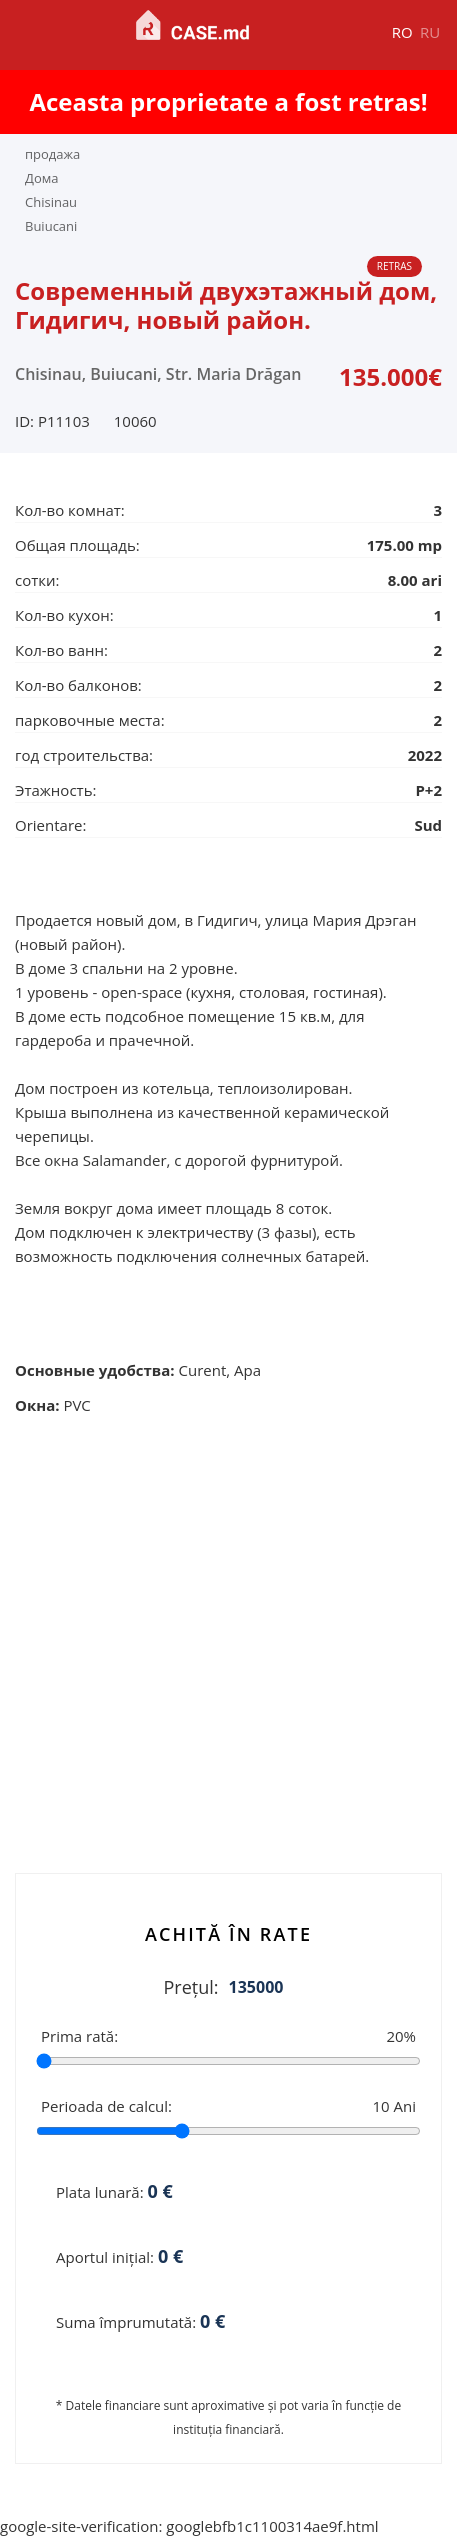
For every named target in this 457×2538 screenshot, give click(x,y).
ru (430, 32)
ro (402, 32)
